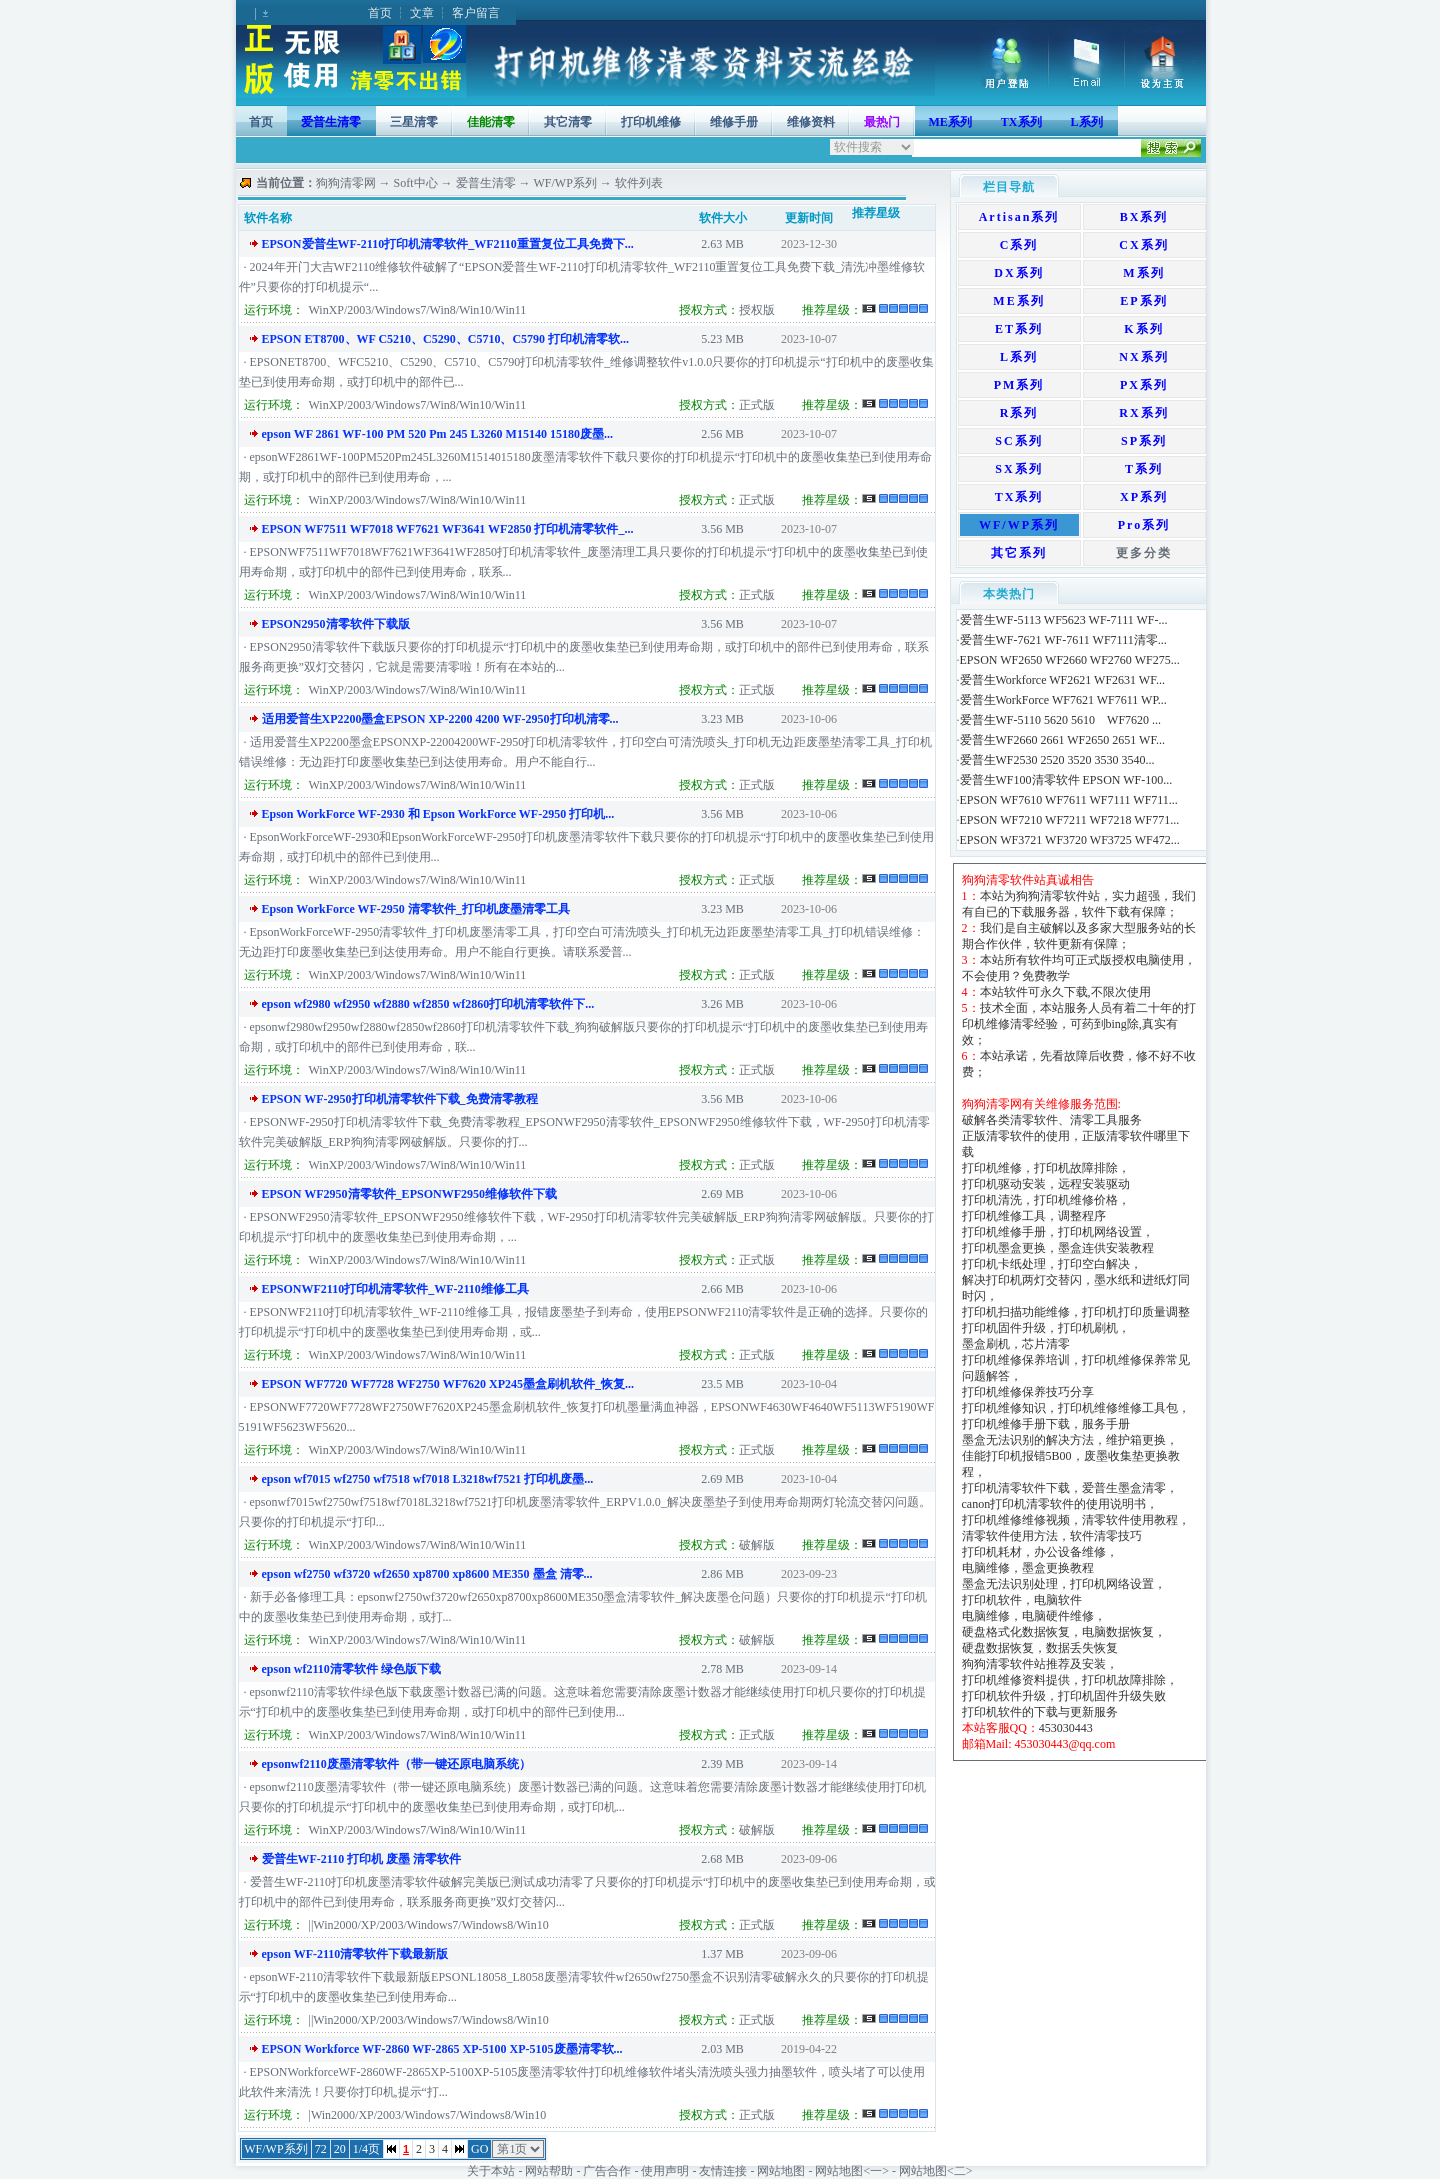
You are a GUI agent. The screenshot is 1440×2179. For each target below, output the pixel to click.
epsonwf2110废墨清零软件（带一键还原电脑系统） (396, 1764)
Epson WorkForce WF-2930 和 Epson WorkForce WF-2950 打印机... (438, 814)
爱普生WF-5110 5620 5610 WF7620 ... (1061, 720)
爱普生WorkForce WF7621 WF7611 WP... (1063, 700)
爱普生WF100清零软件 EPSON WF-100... (1066, 780)
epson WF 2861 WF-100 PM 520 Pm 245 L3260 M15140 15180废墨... (437, 434)
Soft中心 (416, 183)
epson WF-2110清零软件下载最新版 (355, 1954)
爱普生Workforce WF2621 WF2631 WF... (1062, 680)
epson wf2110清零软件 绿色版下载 (351, 1669)
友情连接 (723, 2171)
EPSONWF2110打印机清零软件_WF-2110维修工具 (395, 1289)
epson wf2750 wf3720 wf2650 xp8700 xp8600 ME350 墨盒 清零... (427, 1574)
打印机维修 (651, 122)
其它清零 (568, 122)
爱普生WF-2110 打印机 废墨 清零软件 (362, 1859)
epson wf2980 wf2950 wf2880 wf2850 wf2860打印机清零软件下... (428, 1004)
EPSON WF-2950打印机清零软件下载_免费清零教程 (400, 1099)
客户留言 (476, 13)
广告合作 (607, 2171)
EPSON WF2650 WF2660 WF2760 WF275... (1070, 660)
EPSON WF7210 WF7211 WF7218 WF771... (1070, 820)
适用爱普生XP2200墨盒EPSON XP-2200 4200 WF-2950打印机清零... (440, 719)
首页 (380, 13)
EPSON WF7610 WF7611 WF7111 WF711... (1069, 800)
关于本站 (491, 2171)
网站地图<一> (852, 2171)
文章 (422, 13)
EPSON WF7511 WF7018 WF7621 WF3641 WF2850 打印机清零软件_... (448, 529)
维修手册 (734, 122)
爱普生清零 (486, 183)
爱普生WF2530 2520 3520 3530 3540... (1057, 760)
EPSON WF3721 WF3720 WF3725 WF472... (1070, 840)
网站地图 (781, 2171)
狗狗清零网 (346, 183)
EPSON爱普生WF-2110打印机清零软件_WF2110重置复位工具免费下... (448, 244)
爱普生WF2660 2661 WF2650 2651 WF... (1063, 740)
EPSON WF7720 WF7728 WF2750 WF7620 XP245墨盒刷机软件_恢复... (448, 1384)
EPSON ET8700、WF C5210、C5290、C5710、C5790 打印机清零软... (446, 339)
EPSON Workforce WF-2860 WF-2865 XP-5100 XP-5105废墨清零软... (442, 2049)
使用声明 (665, 2171)
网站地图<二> (936, 2171)
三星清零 (414, 122)
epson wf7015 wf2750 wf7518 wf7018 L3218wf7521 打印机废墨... (428, 1479)
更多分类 (1144, 553)
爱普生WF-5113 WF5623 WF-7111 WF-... (1064, 620)
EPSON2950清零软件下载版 (336, 624)
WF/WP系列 (565, 183)
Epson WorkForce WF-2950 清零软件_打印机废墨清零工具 (416, 909)
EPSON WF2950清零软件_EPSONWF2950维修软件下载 (409, 1194)
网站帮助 (549, 2171)
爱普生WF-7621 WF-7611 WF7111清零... (1063, 640)
